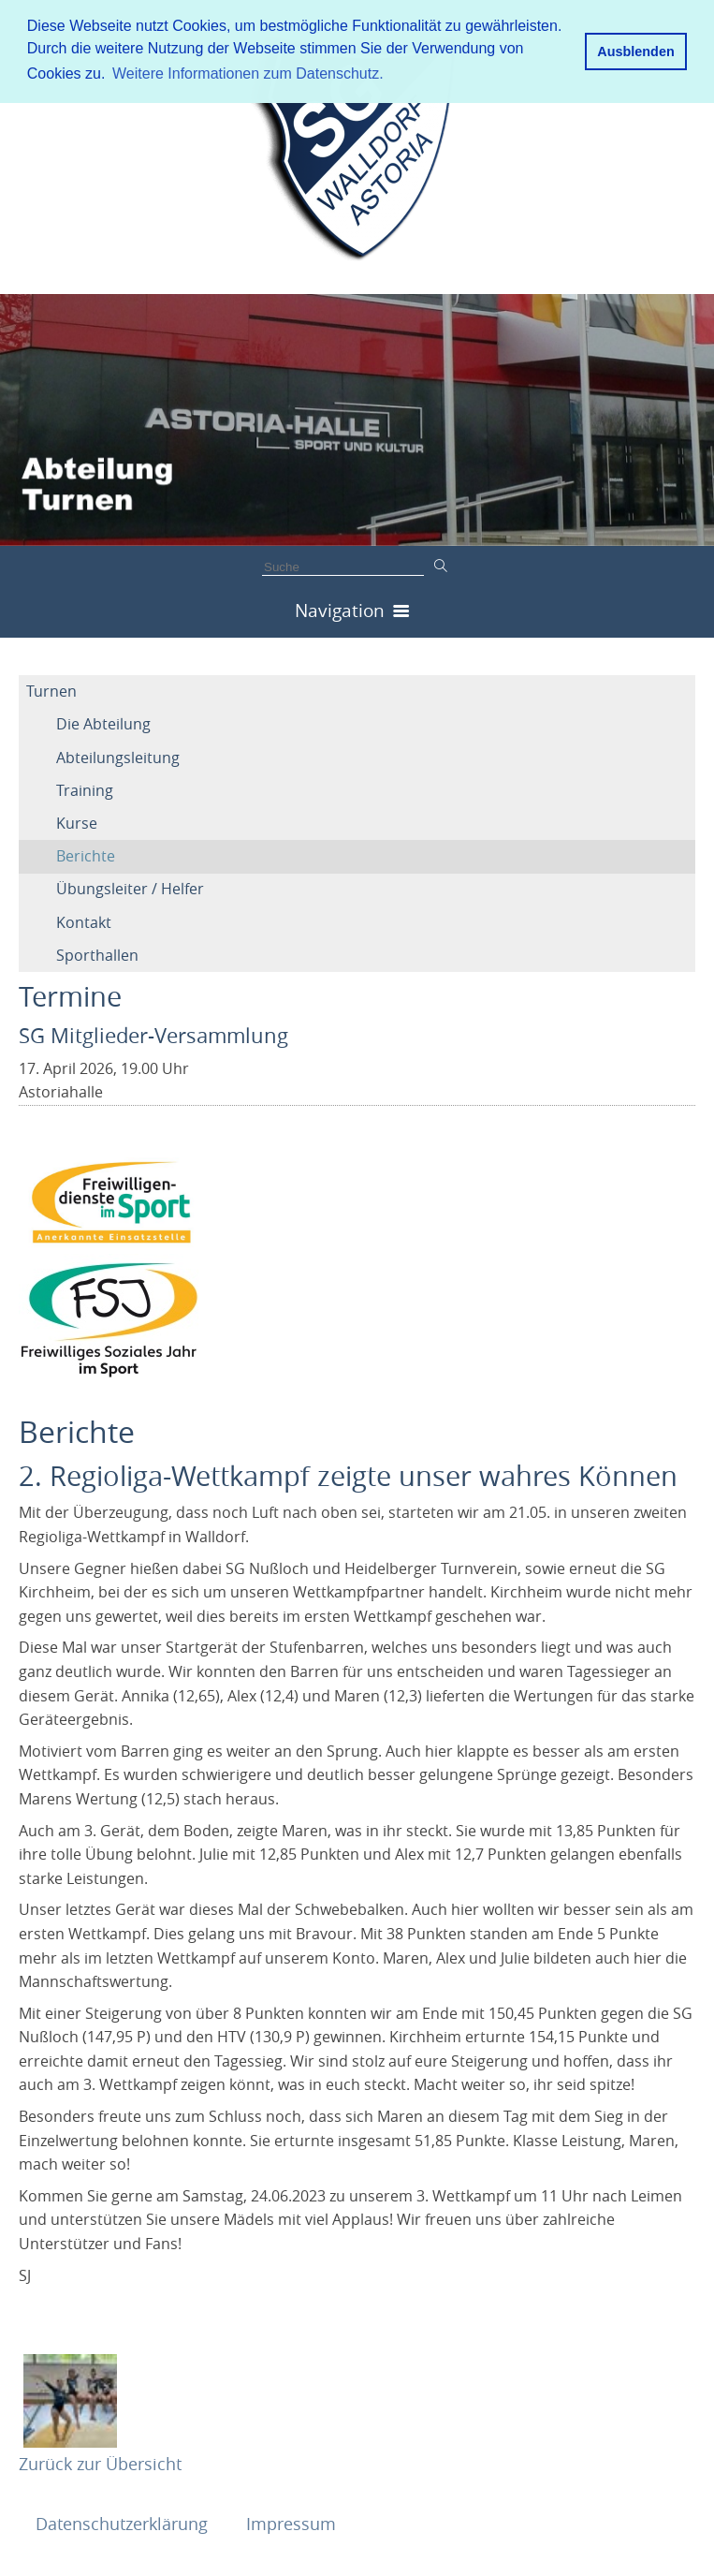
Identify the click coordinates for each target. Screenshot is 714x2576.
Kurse (76, 823)
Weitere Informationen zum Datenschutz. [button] (248, 73)
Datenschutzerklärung (124, 2523)
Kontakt (83, 922)
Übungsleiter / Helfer (130, 888)
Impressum (291, 2523)
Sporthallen (97, 955)
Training (84, 790)
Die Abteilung (103, 724)
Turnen (51, 691)
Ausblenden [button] (635, 51)
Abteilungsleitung (118, 757)
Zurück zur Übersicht (100, 2463)
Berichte (85, 856)
